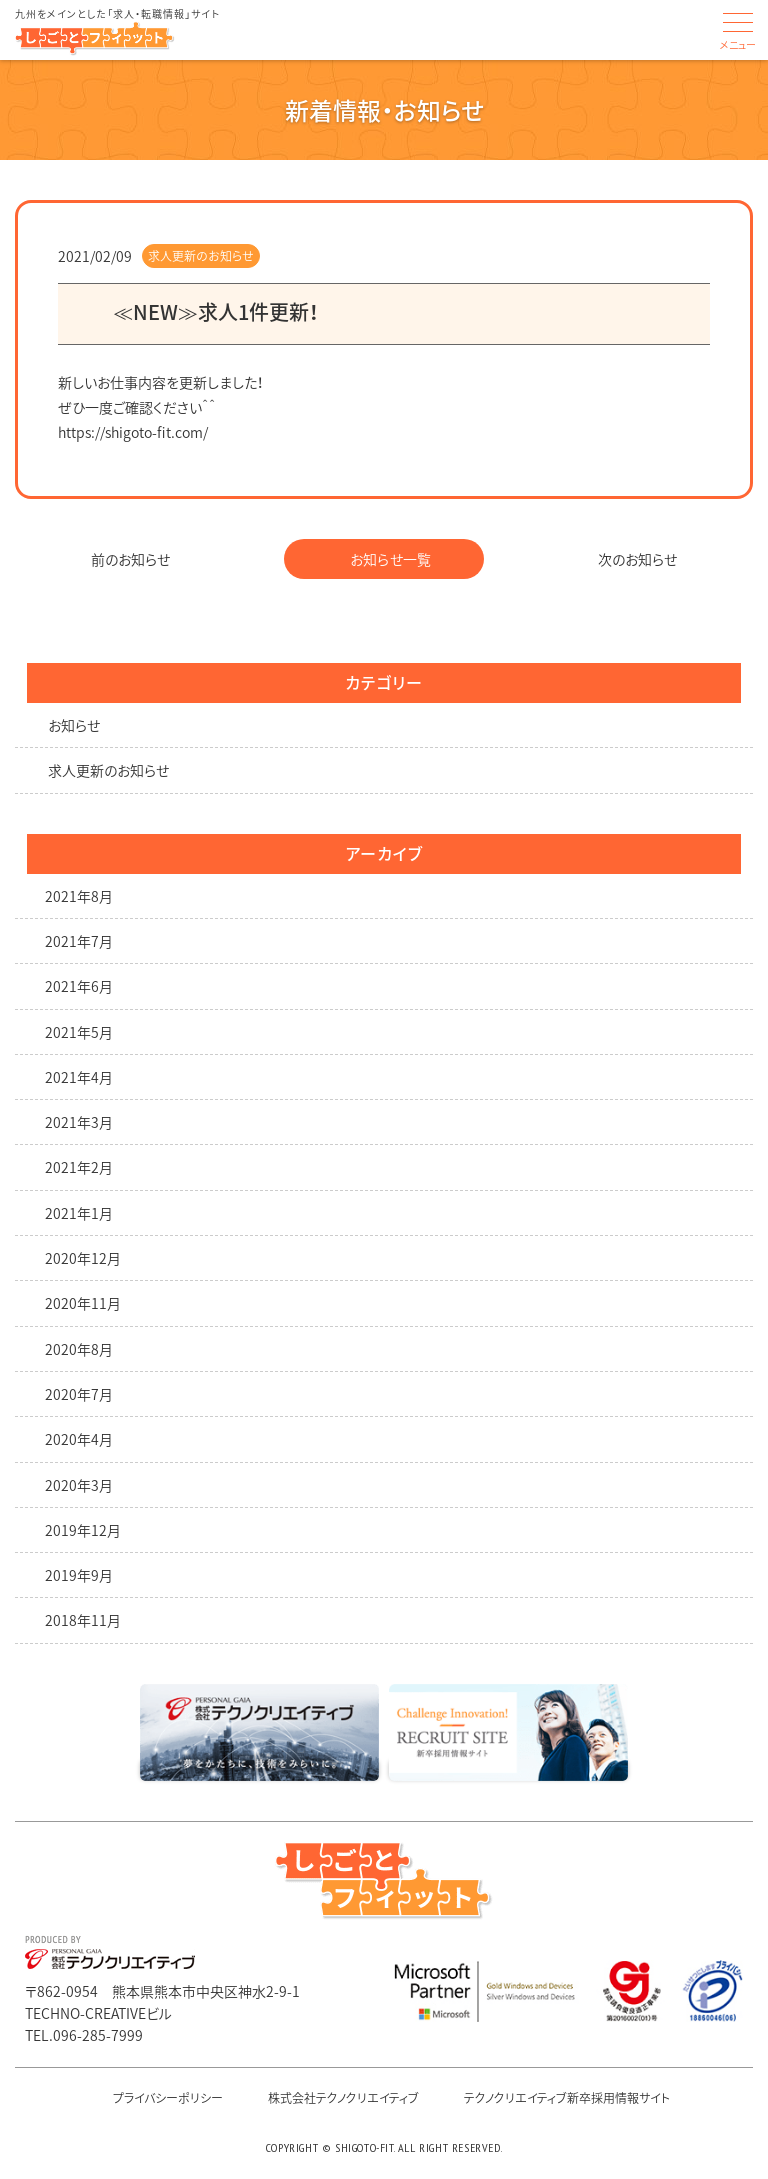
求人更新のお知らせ (201, 256)
